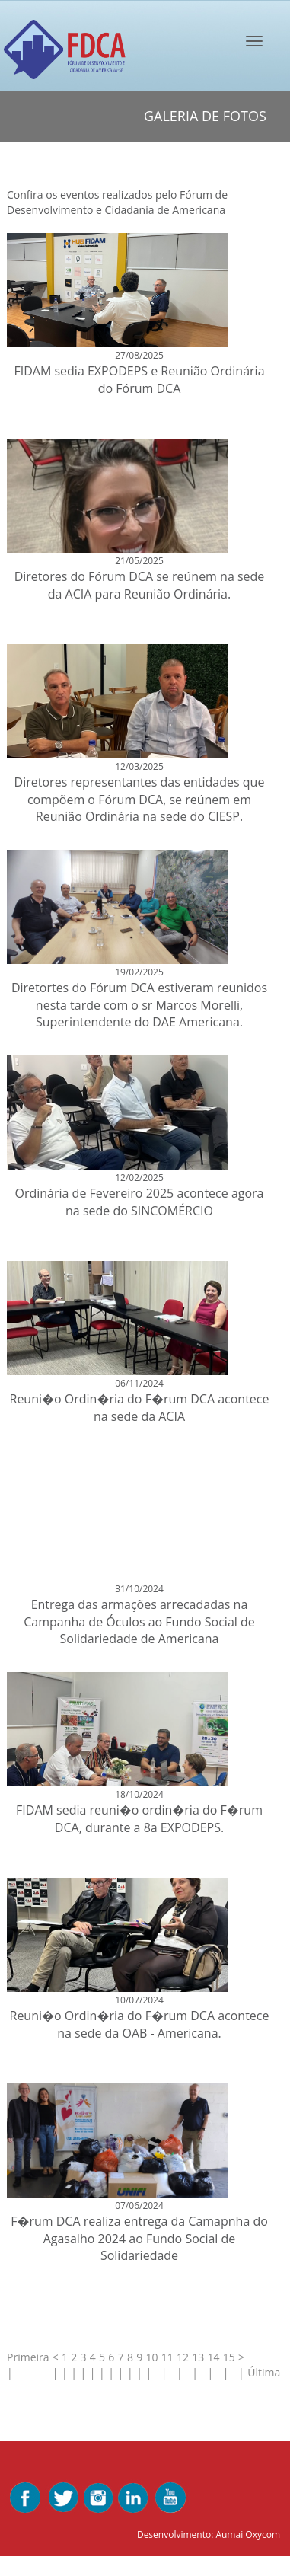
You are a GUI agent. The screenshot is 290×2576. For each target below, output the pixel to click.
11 (167, 2357)
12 (183, 2357)
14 (213, 2357)
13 (198, 2357)
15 (229, 2357)
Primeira (28, 2357)
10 (151, 2357)
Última (265, 2372)
